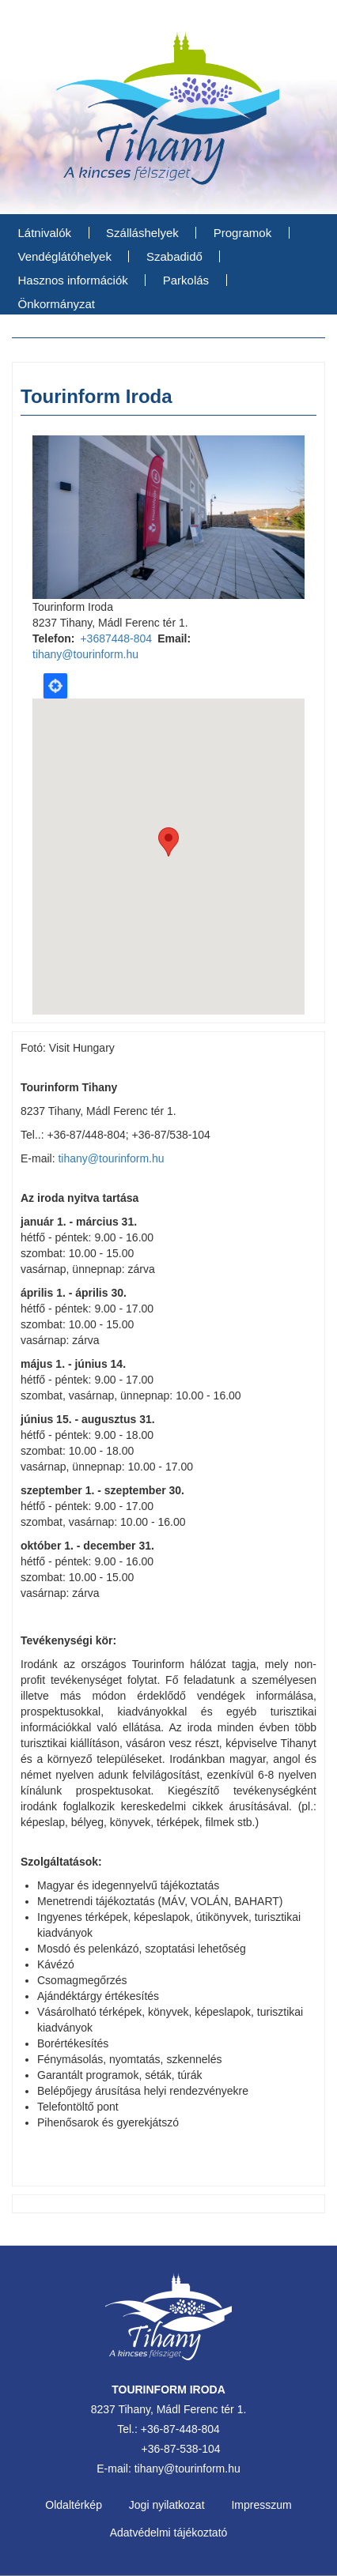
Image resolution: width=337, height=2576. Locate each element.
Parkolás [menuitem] (186, 280)
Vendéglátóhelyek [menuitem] (65, 256)
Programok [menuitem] (242, 233)
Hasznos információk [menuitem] (73, 280)
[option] (168, 516)
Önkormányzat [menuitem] (57, 304)
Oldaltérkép (73, 2505)
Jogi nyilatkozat (167, 2505)
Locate (55, 686)
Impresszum (261, 2505)
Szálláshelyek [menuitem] (142, 233)
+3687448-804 (116, 638)
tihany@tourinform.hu (85, 654)
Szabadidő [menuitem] (174, 256)
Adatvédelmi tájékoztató (169, 2532)
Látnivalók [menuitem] (45, 233)
